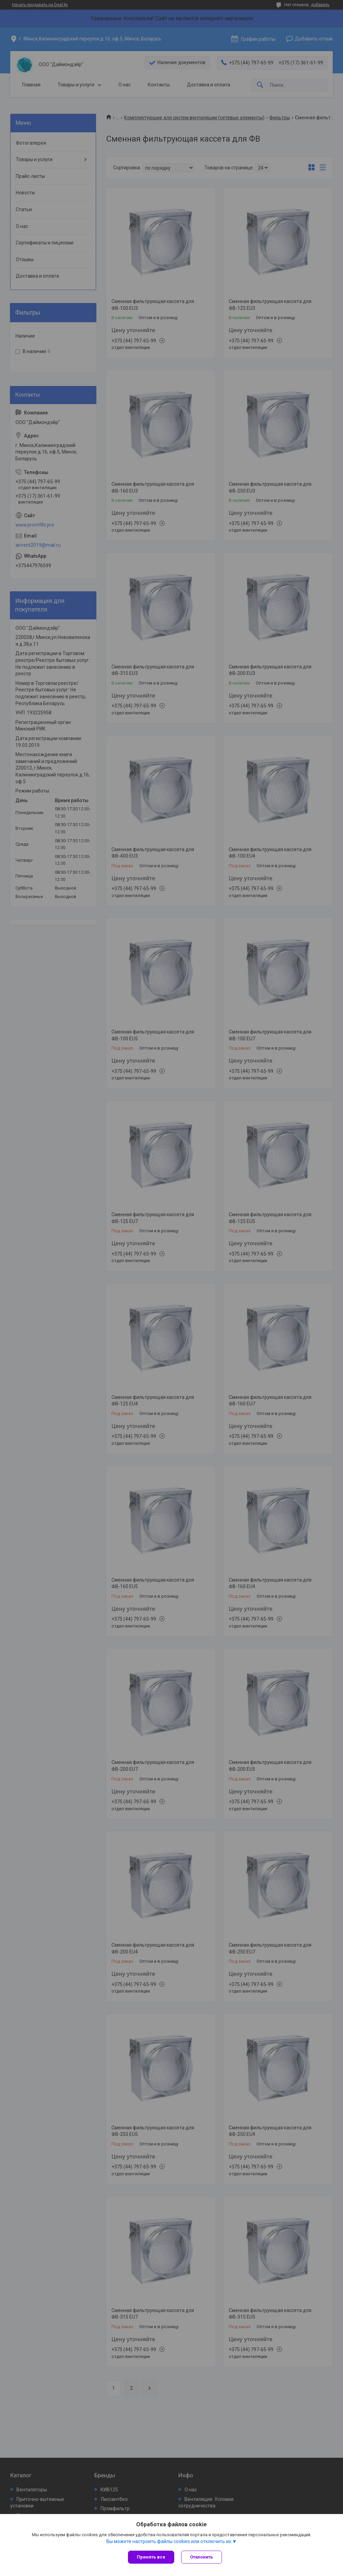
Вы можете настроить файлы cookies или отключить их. (169, 2541)
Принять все (151, 2557)
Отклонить (201, 2557)
